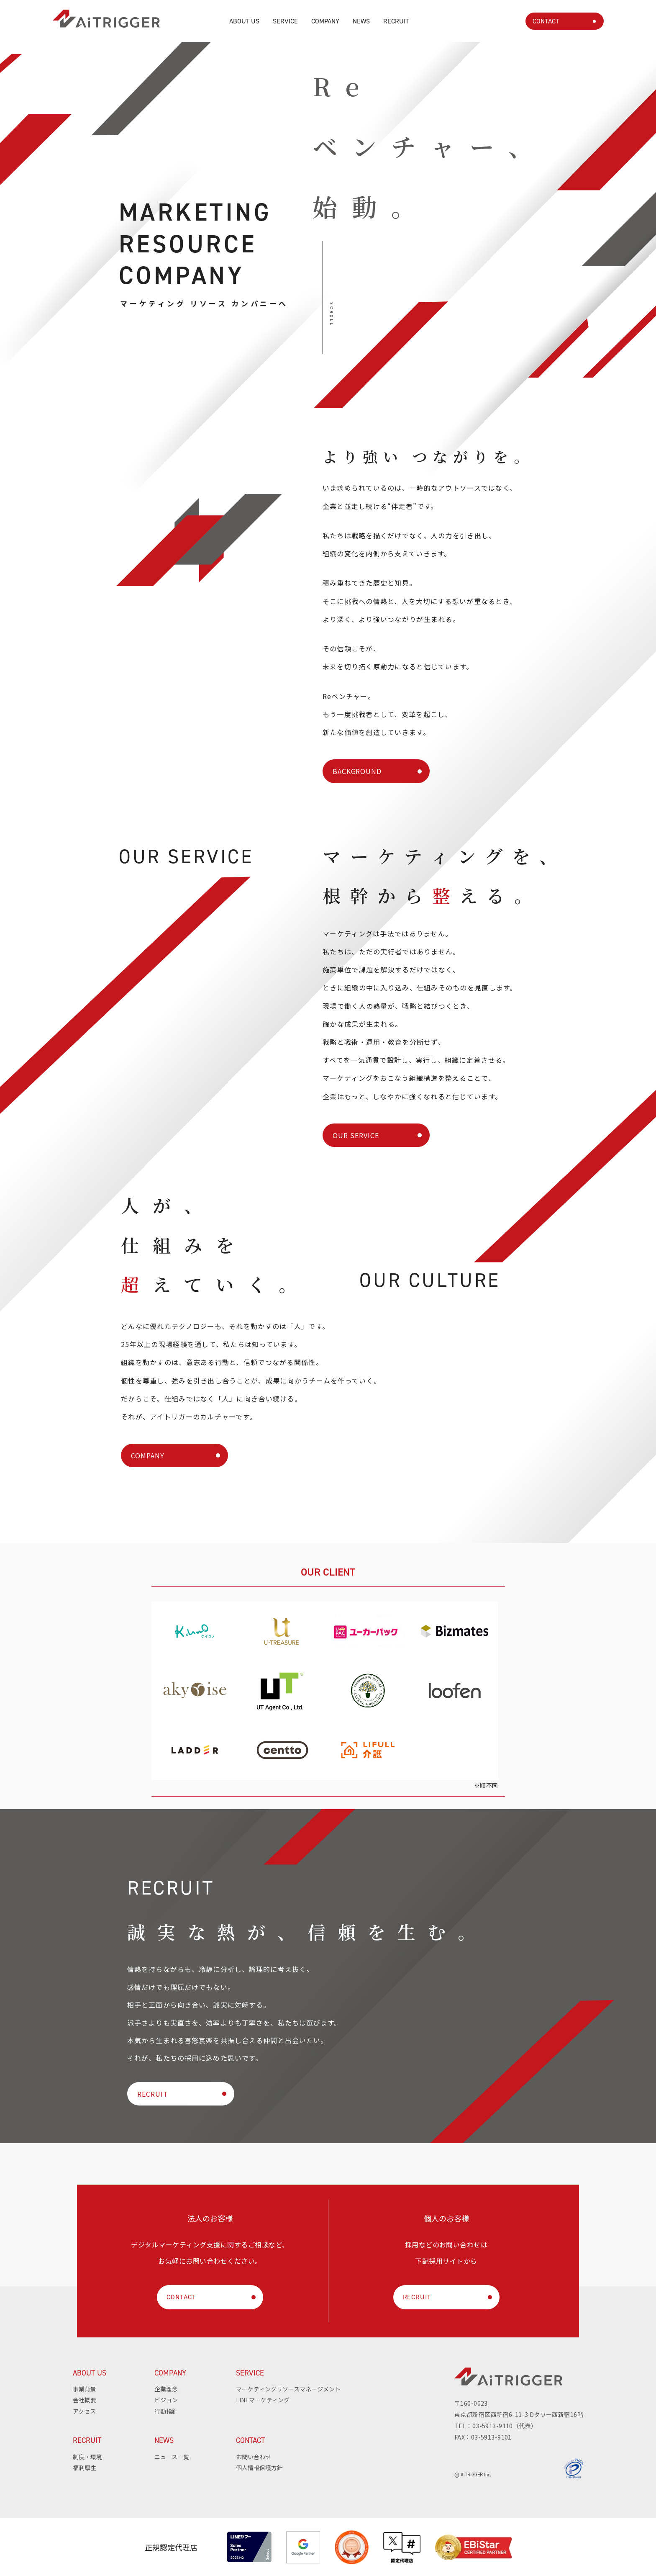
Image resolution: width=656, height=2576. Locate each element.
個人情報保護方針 (259, 2467)
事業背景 (84, 2389)
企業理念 (166, 2389)
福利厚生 (84, 2467)
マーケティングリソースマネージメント (288, 2389)
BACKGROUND (357, 771)
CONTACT (546, 21)
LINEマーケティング (263, 2400)
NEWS (361, 21)
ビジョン (166, 2400)
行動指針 (166, 2411)
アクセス (84, 2411)
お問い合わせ (253, 2457)
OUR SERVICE (356, 1135)
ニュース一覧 (171, 2457)
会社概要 (84, 2400)
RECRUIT (396, 21)
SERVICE (285, 21)
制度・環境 (87, 2457)
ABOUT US (244, 21)
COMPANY (325, 21)
